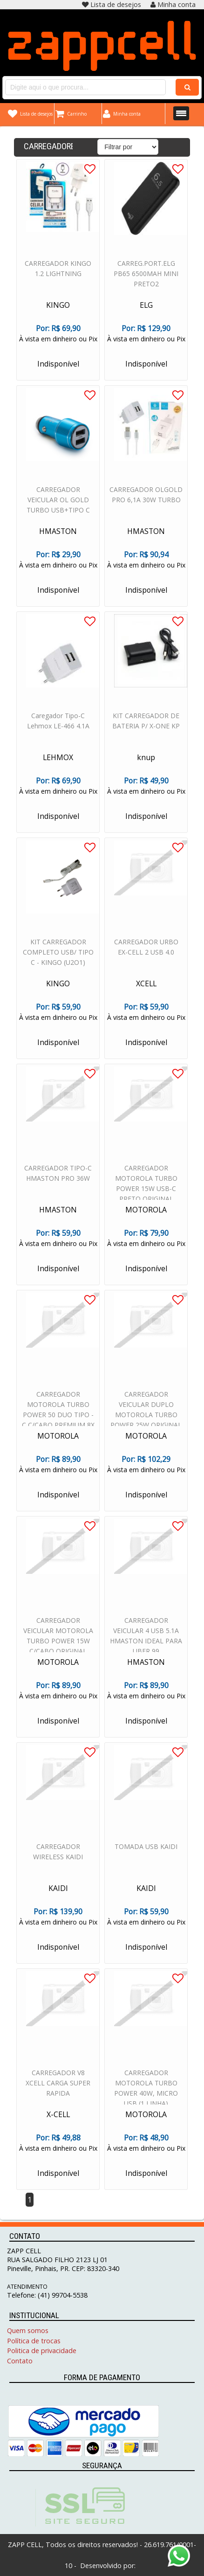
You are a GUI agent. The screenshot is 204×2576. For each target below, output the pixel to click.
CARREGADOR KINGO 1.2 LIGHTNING (58, 270)
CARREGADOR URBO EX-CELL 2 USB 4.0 (146, 948)
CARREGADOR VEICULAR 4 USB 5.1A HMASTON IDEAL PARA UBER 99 (146, 1637)
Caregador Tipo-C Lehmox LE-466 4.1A (58, 722)
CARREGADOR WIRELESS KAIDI (58, 1853)
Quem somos (27, 2330)
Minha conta (173, 4)
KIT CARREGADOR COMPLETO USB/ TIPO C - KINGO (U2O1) (58, 954)
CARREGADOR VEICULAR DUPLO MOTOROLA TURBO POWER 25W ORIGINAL (146, 1411)
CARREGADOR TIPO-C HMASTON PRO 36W (58, 1174)
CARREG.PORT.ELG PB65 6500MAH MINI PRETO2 (146, 275)
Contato (20, 2360)
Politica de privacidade (41, 2350)
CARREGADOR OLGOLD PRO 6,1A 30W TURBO (146, 496)
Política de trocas (34, 2340)
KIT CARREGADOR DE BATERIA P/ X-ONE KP (146, 722)
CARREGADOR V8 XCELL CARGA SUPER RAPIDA (58, 2084)
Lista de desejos (111, 4)
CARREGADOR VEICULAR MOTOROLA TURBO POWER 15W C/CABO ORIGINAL (58, 1637)
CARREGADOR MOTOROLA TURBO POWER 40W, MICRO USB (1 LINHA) (146, 2090)
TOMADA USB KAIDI (146, 1848)
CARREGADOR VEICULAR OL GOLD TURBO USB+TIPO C (58, 501)
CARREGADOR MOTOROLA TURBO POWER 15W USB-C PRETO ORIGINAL (146, 1185)
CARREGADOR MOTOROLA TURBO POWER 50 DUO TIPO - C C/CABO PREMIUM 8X (58, 1411)
